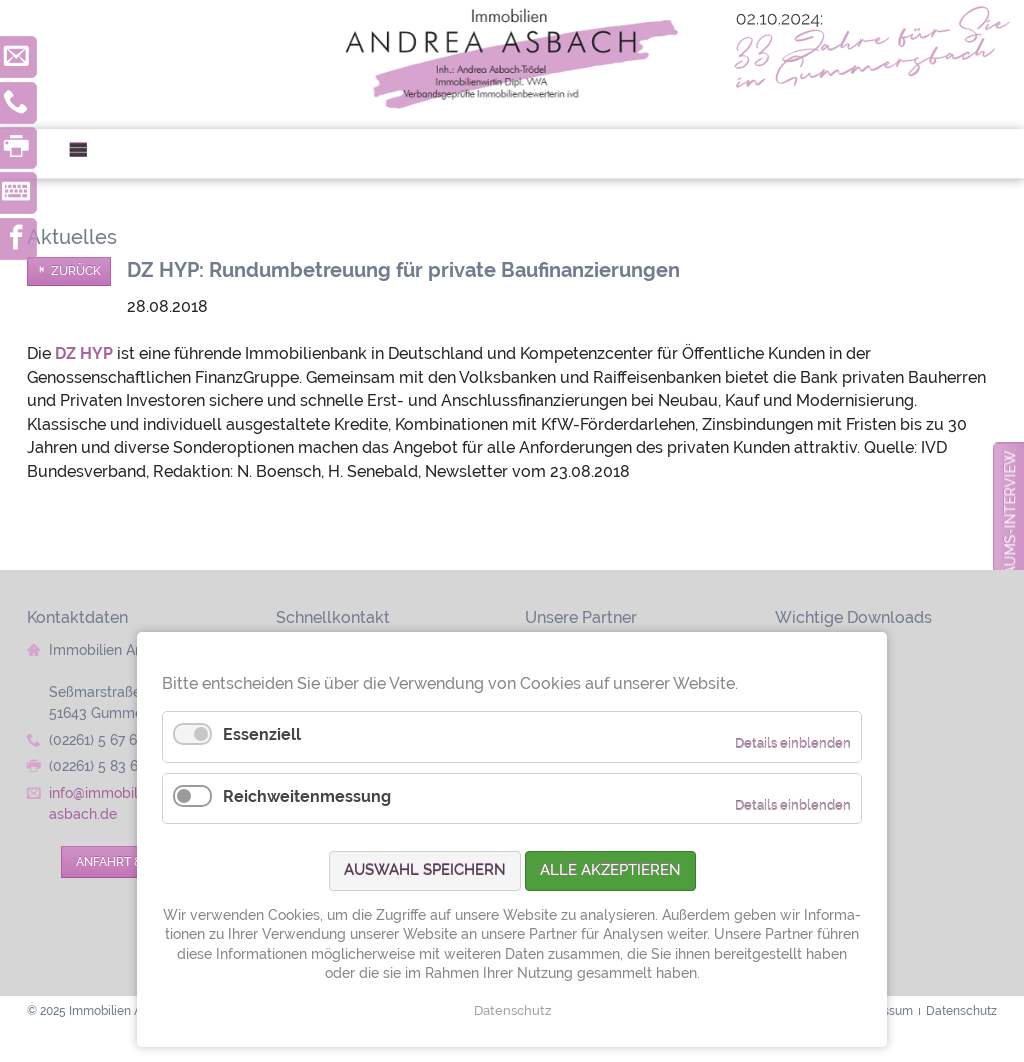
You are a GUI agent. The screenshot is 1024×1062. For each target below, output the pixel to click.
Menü (86, 153)
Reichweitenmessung (307, 796)
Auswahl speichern (425, 870)
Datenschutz (512, 1010)
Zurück (76, 271)
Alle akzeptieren (610, 870)
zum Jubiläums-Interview (1010, 550)
